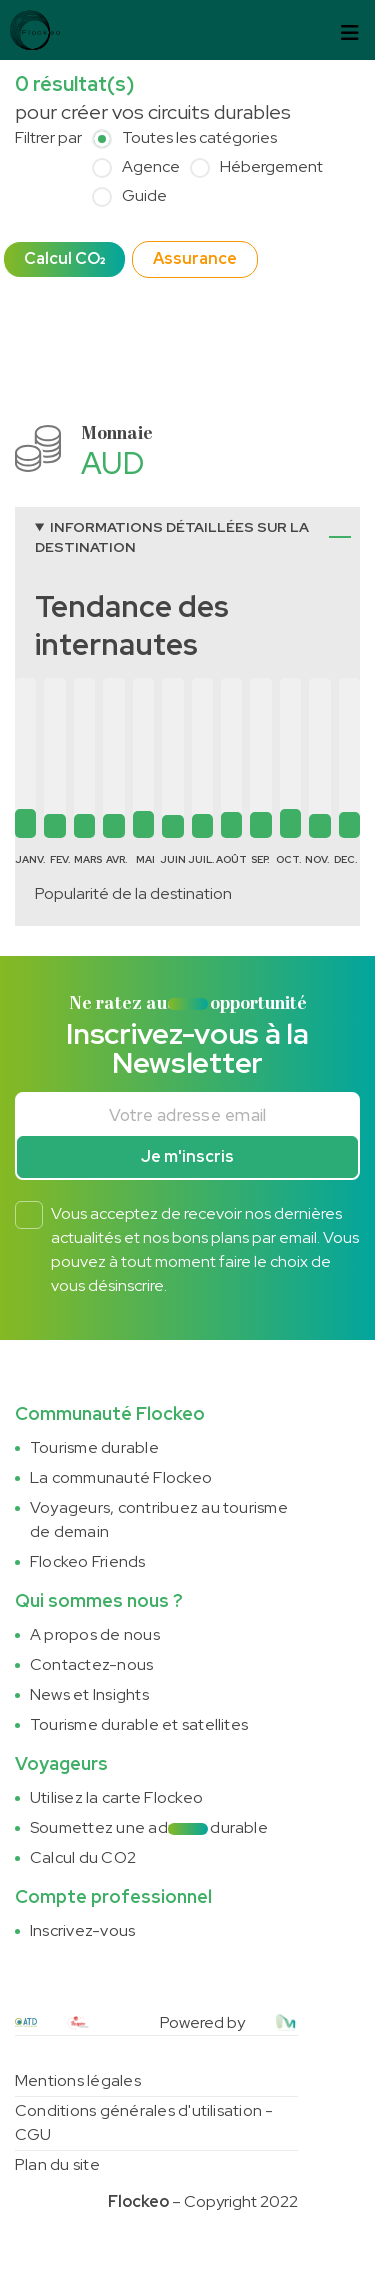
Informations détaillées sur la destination (172, 537)
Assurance (195, 258)
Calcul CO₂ (64, 258)
